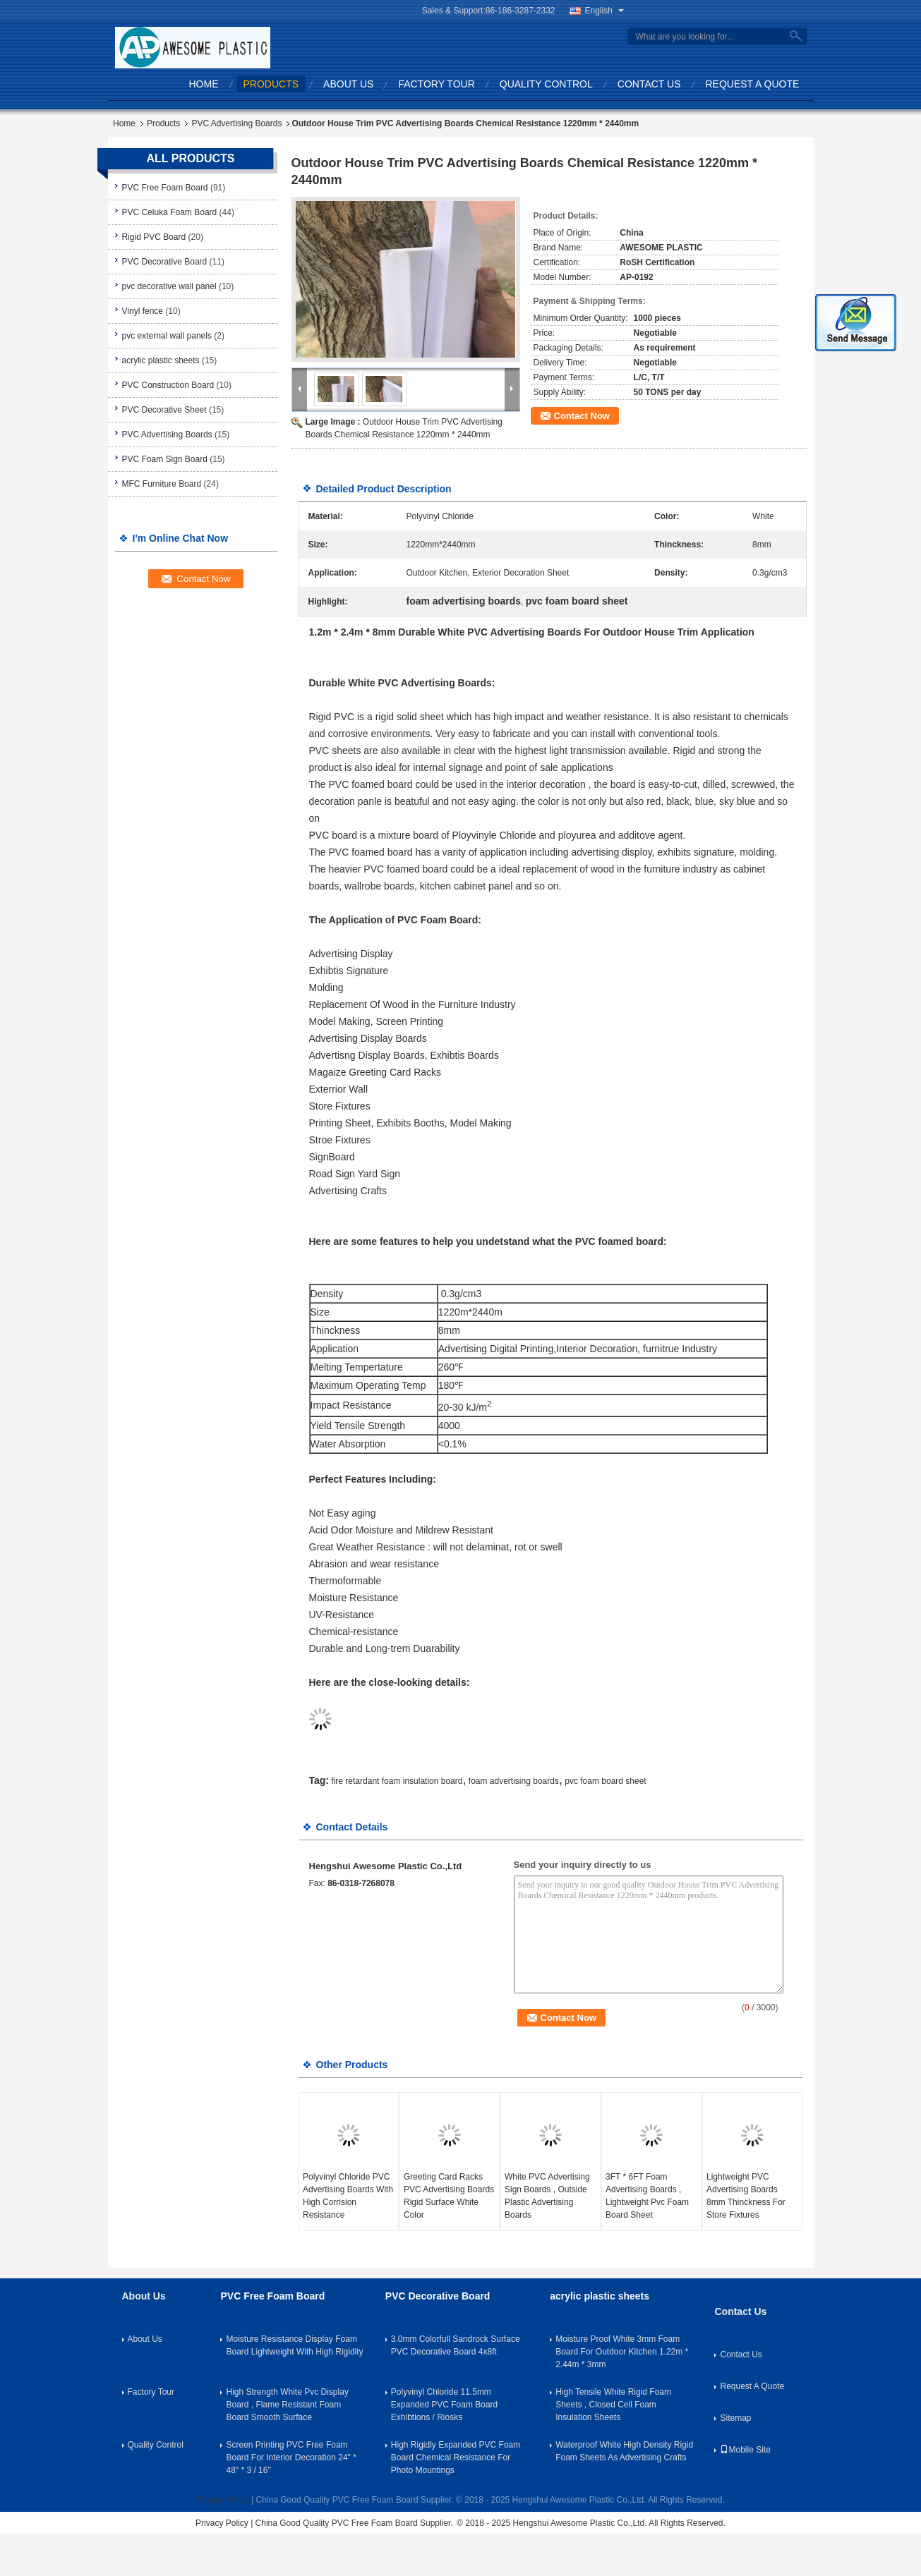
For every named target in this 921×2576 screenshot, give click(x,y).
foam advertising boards (514, 1781)
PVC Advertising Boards (236, 123)
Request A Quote (753, 84)
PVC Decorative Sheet (164, 410)
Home (204, 84)
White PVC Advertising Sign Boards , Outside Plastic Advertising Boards (547, 2196)
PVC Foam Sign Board (164, 459)
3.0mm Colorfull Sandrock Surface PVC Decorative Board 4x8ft (455, 2345)
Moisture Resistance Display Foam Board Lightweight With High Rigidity (294, 2345)
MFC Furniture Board (162, 484)
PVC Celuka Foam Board (169, 212)
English (604, 11)
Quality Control (546, 84)
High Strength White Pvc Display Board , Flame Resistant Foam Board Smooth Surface (287, 2404)
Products (271, 84)
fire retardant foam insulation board (396, 1781)
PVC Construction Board (168, 385)
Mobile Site (745, 2450)
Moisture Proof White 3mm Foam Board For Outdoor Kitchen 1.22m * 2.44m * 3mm (621, 2351)
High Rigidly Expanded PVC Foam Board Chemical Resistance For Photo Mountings (455, 2457)
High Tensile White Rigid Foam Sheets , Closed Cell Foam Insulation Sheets (613, 2404)
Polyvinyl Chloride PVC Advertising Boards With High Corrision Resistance (348, 2196)
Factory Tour (436, 84)
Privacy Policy (222, 2500)
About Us (348, 84)
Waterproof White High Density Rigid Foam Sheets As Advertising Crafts (624, 2451)
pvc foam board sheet (605, 1781)
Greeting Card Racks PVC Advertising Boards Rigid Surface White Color (449, 2196)
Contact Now (582, 416)
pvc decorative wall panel (169, 286)
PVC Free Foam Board (165, 188)
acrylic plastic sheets (161, 360)
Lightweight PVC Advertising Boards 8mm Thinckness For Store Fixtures (745, 2196)
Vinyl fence (142, 311)
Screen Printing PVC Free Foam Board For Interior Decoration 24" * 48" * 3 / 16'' (291, 2457)
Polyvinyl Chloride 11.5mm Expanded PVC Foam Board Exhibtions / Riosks (444, 2404)
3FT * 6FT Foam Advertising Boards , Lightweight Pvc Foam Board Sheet (647, 2196)
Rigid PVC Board (154, 237)
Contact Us (649, 84)
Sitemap (735, 2418)
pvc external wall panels (167, 336)
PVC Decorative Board (164, 262)
